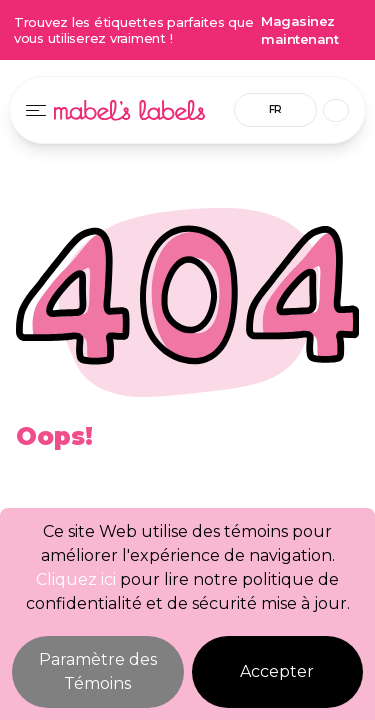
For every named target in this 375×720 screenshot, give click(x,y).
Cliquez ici (76, 579)
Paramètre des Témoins (98, 671)
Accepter (277, 671)
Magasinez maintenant (299, 30)
